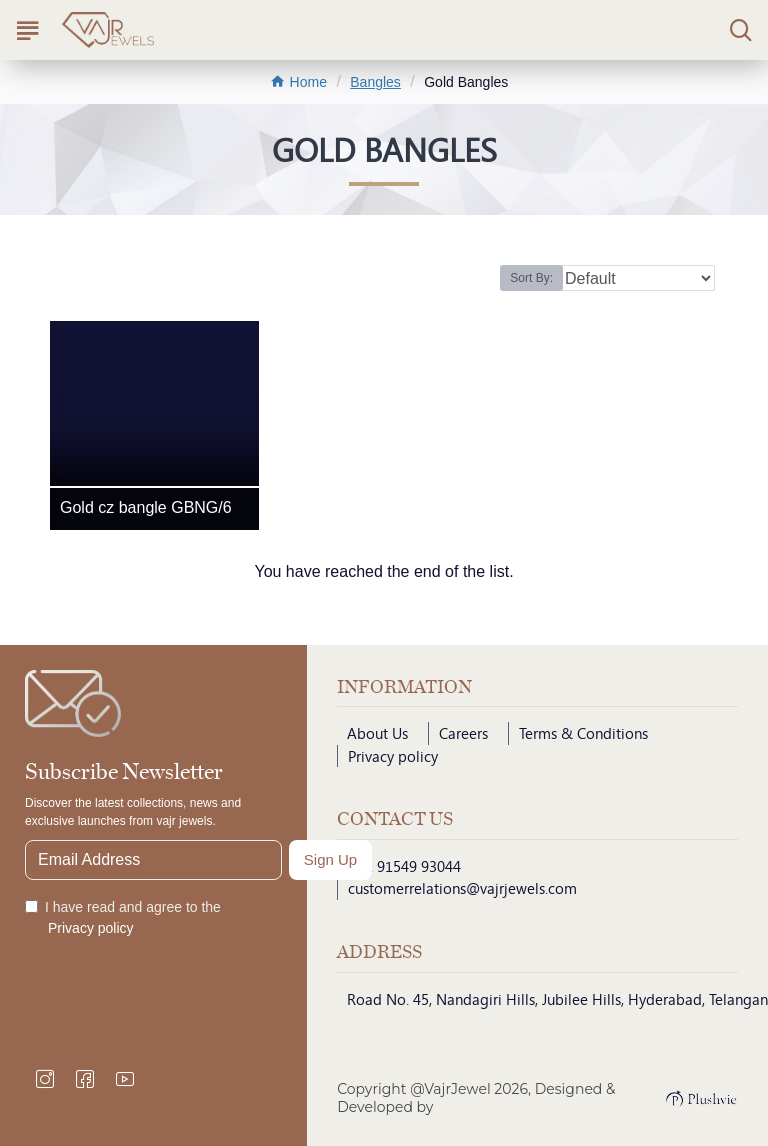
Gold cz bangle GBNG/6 (146, 507)
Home (298, 81)
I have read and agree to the (123, 919)
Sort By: (531, 278)
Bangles (375, 82)
